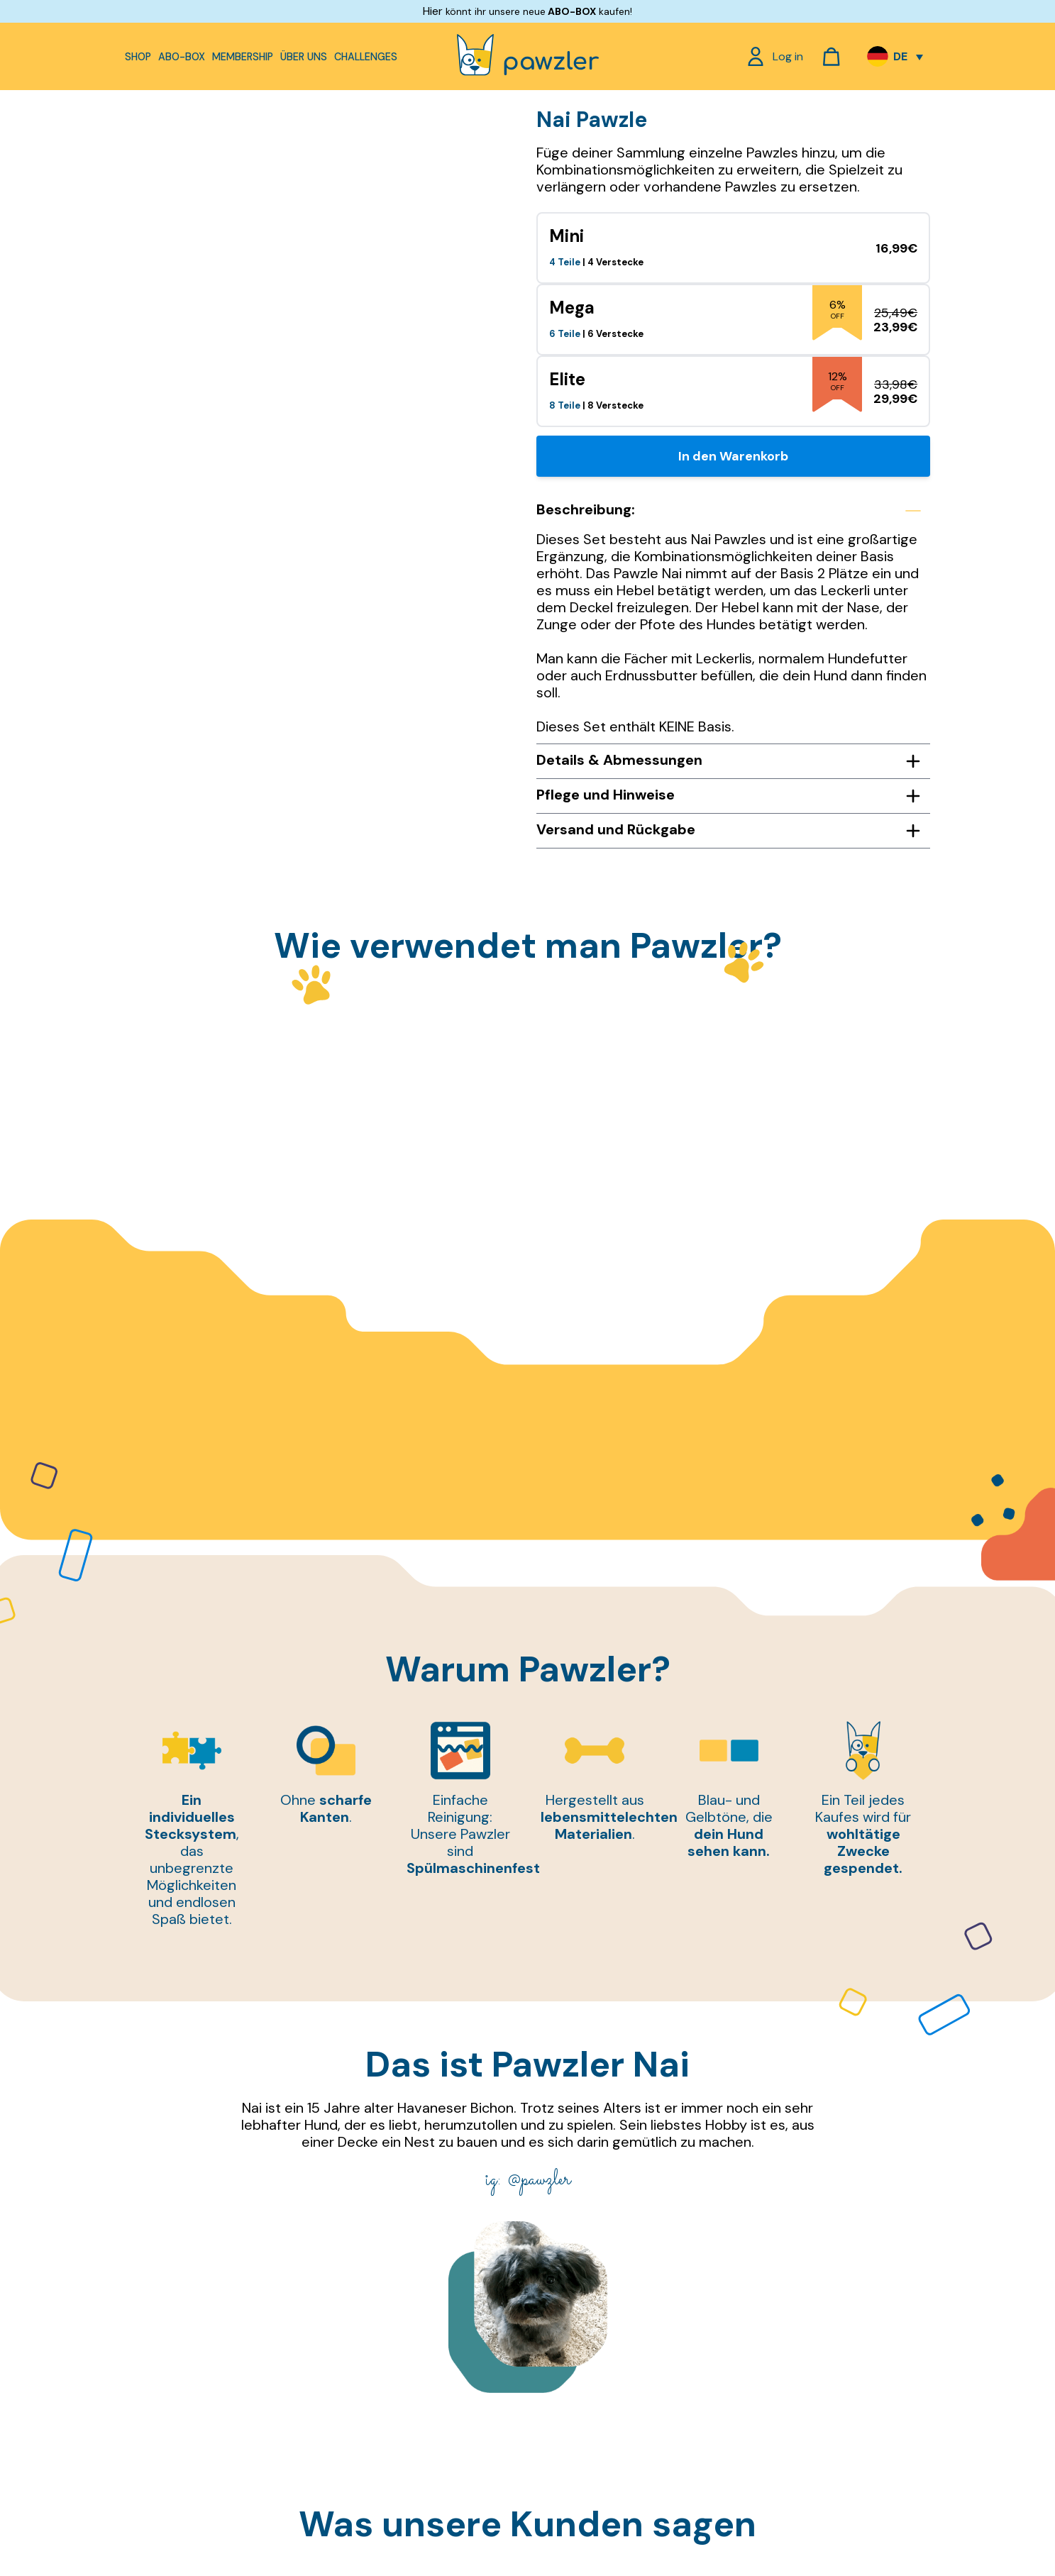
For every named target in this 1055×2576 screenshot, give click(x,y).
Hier (433, 11)
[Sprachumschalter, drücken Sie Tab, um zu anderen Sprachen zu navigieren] (895, 57)
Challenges (365, 56)
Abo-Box (181, 56)
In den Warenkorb (733, 456)
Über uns (303, 56)
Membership (242, 56)
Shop (138, 56)
